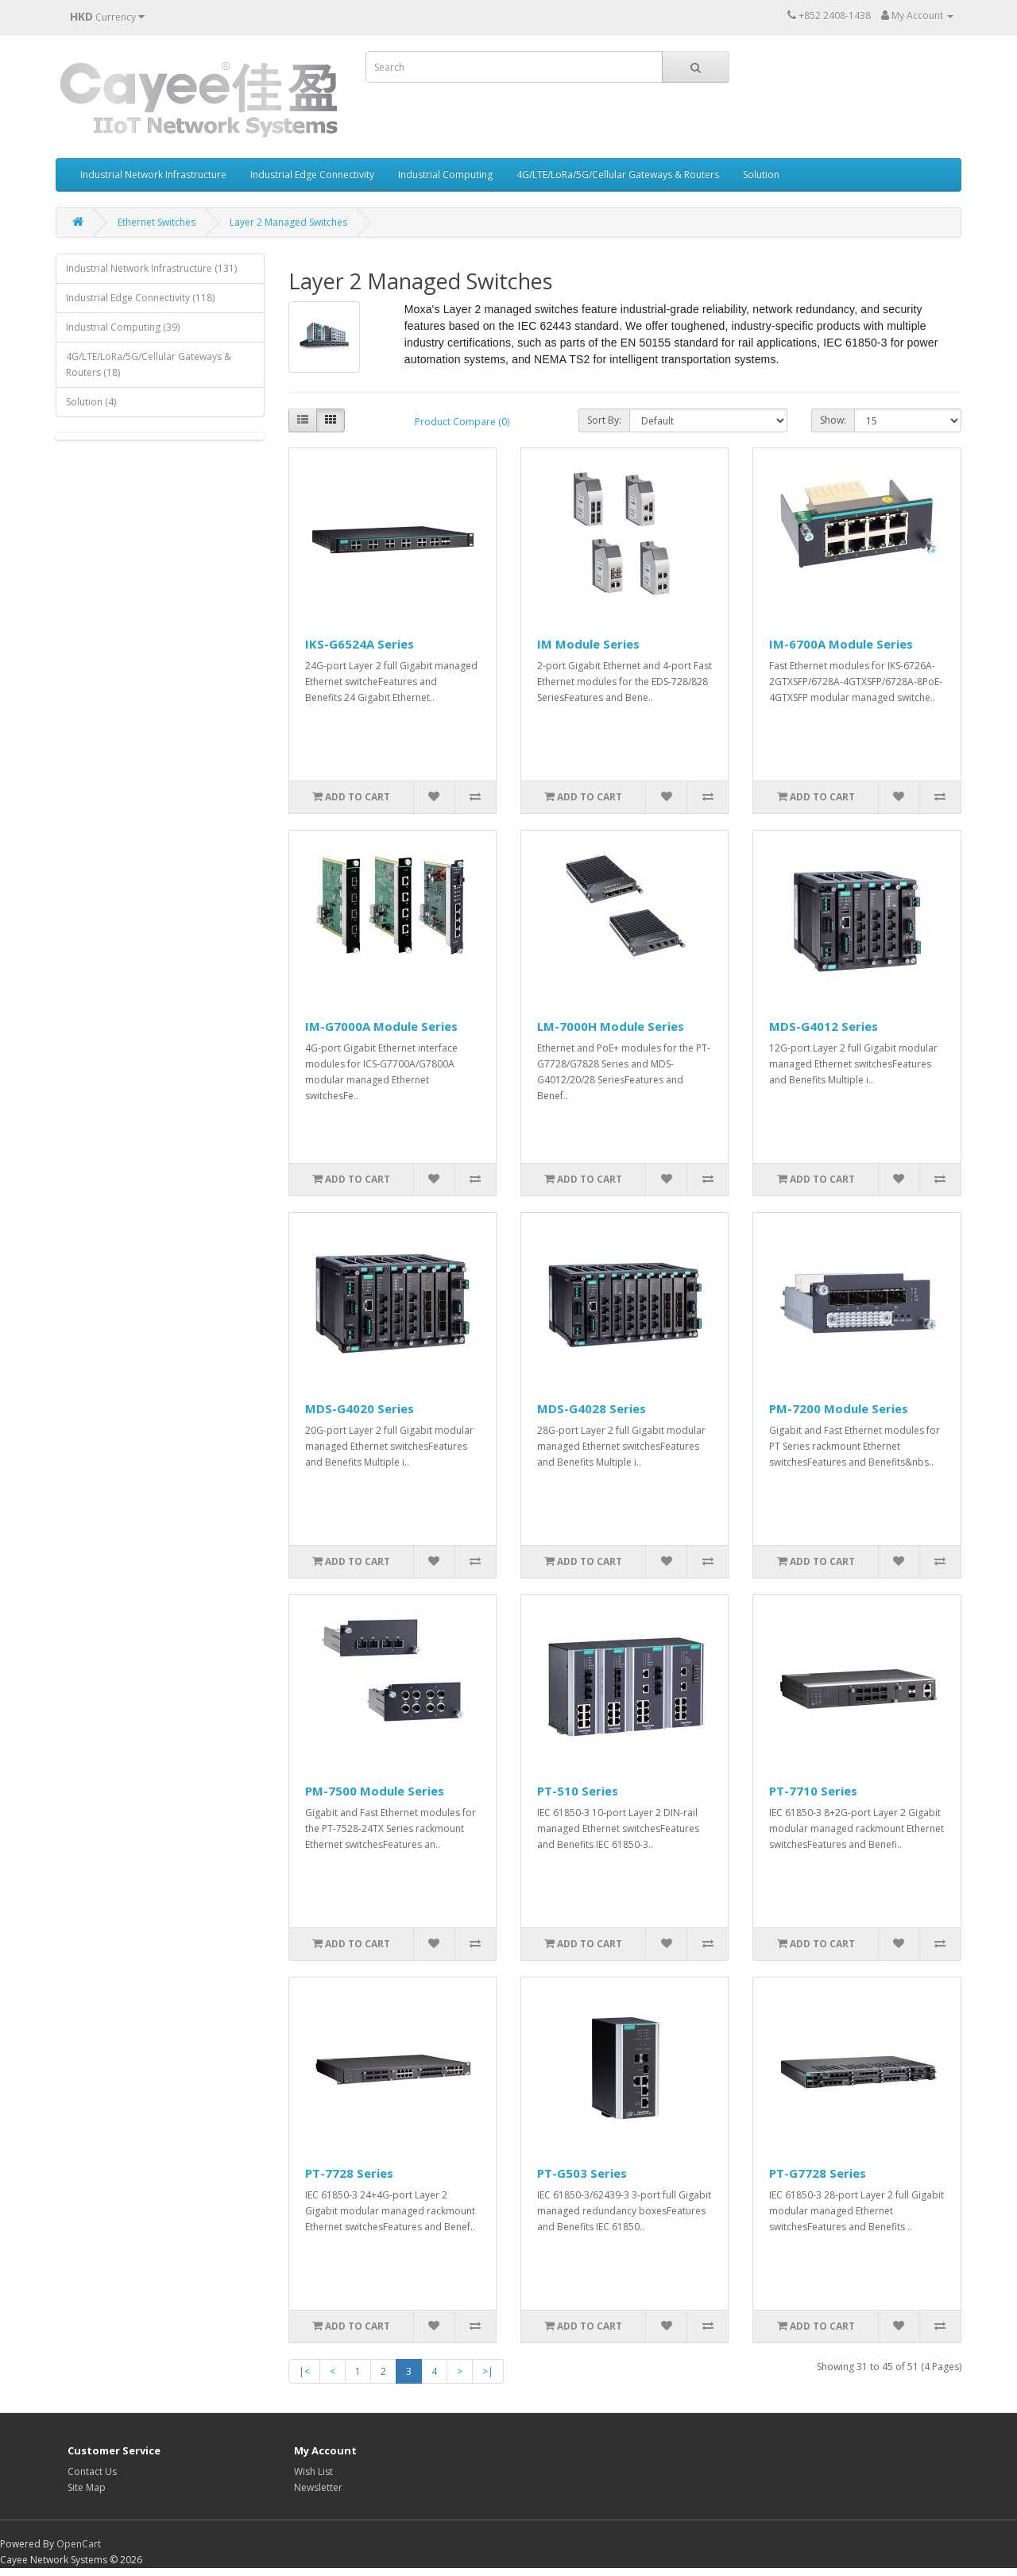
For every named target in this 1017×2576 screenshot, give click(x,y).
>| (487, 2371)
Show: (833, 420)
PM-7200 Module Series (838, 1408)
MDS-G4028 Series (591, 1408)
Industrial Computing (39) (123, 327)
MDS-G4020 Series (359, 1408)
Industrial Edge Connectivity (312, 174)
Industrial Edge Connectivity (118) (140, 297)
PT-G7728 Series (817, 2173)
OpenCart (78, 2544)
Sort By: (604, 420)
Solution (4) (91, 402)
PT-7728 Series (349, 2173)
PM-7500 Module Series (374, 1791)
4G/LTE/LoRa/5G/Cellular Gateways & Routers (617, 174)
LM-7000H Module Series (610, 1026)
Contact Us (92, 2471)
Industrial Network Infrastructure (153, 174)
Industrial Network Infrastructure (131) (151, 268)
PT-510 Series (577, 1791)
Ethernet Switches (156, 222)
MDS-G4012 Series (823, 1026)
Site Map (87, 2487)
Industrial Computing (445, 174)
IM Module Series (588, 644)
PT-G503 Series (582, 2173)
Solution (761, 174)
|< (304, 2371)
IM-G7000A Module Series (381, 1026)
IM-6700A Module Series (841, 644)
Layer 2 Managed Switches (288, 222)
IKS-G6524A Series (359, 644)
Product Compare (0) (462, 421)
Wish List (313, 2471)
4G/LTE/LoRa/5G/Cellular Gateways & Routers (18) (148, 364)
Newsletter (318, 2487)
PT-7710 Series (813, 1791)
